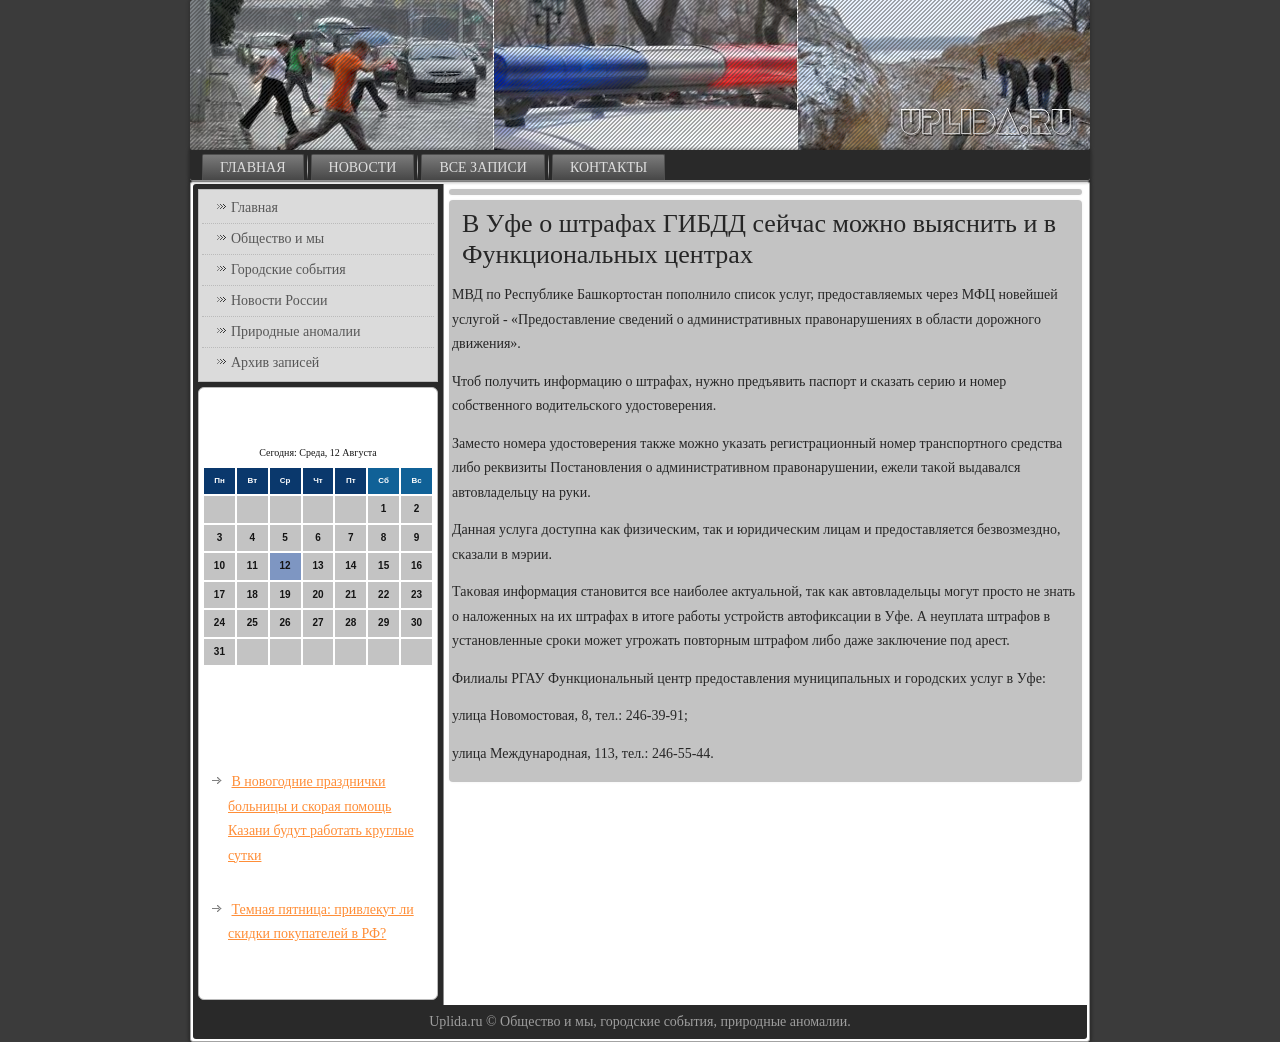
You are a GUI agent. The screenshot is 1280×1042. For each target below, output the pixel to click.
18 (252, 594)
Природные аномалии (295, 331)
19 (285, 594)
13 (317, 565)
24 (219, 622)
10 (219, 565)
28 (350, 622)
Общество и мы (277, 238)
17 (219, 594)
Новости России (279, 300)
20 (317, 594)
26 (285, 622)
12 (285, 565)
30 (416, 622)
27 (317, 622)
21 (350, 594)
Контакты (608, 167)
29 (383, 622)
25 (252, 622)
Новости (363, 167)
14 (350, 565)
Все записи (483, 167)
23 (416, 594)
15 (383, 565)
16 (416, 565)
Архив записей (275, 362)
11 (252, 565)
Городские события (288, 269)
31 (219, 651)
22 (383, 594)
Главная (253, 167)
